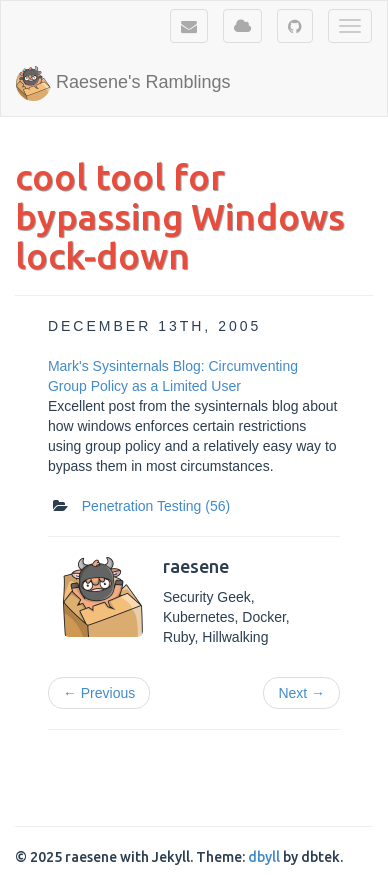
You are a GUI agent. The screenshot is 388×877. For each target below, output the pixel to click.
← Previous (99, 693)
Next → (301, 693)
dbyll (264, 857)
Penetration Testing (156, 506)
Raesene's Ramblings (123, 83)
